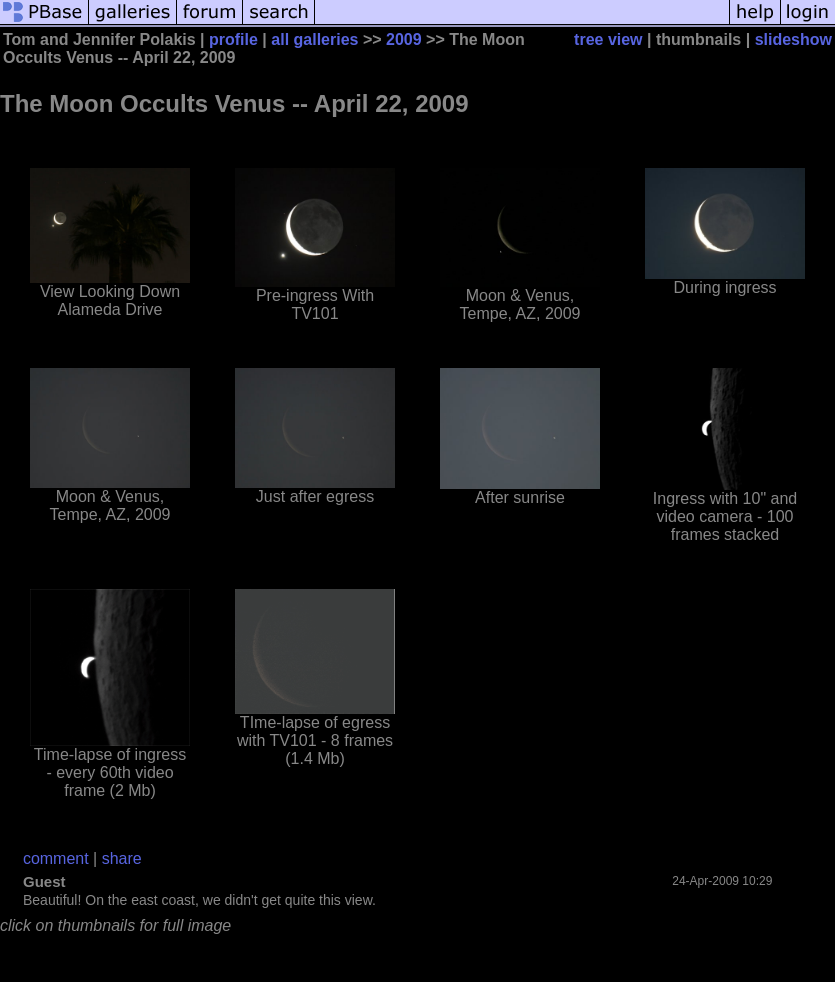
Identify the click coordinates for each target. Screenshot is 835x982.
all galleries (314, 39)
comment (56, 858)
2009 (404, 39)
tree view (608, 39)
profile (233, 39)
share (122, 858)
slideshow (793, 39)
